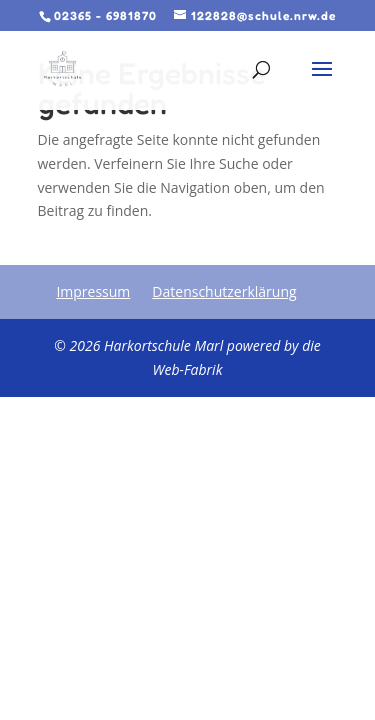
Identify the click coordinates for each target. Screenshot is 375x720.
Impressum (93, 291)
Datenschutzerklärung (224, 291)
